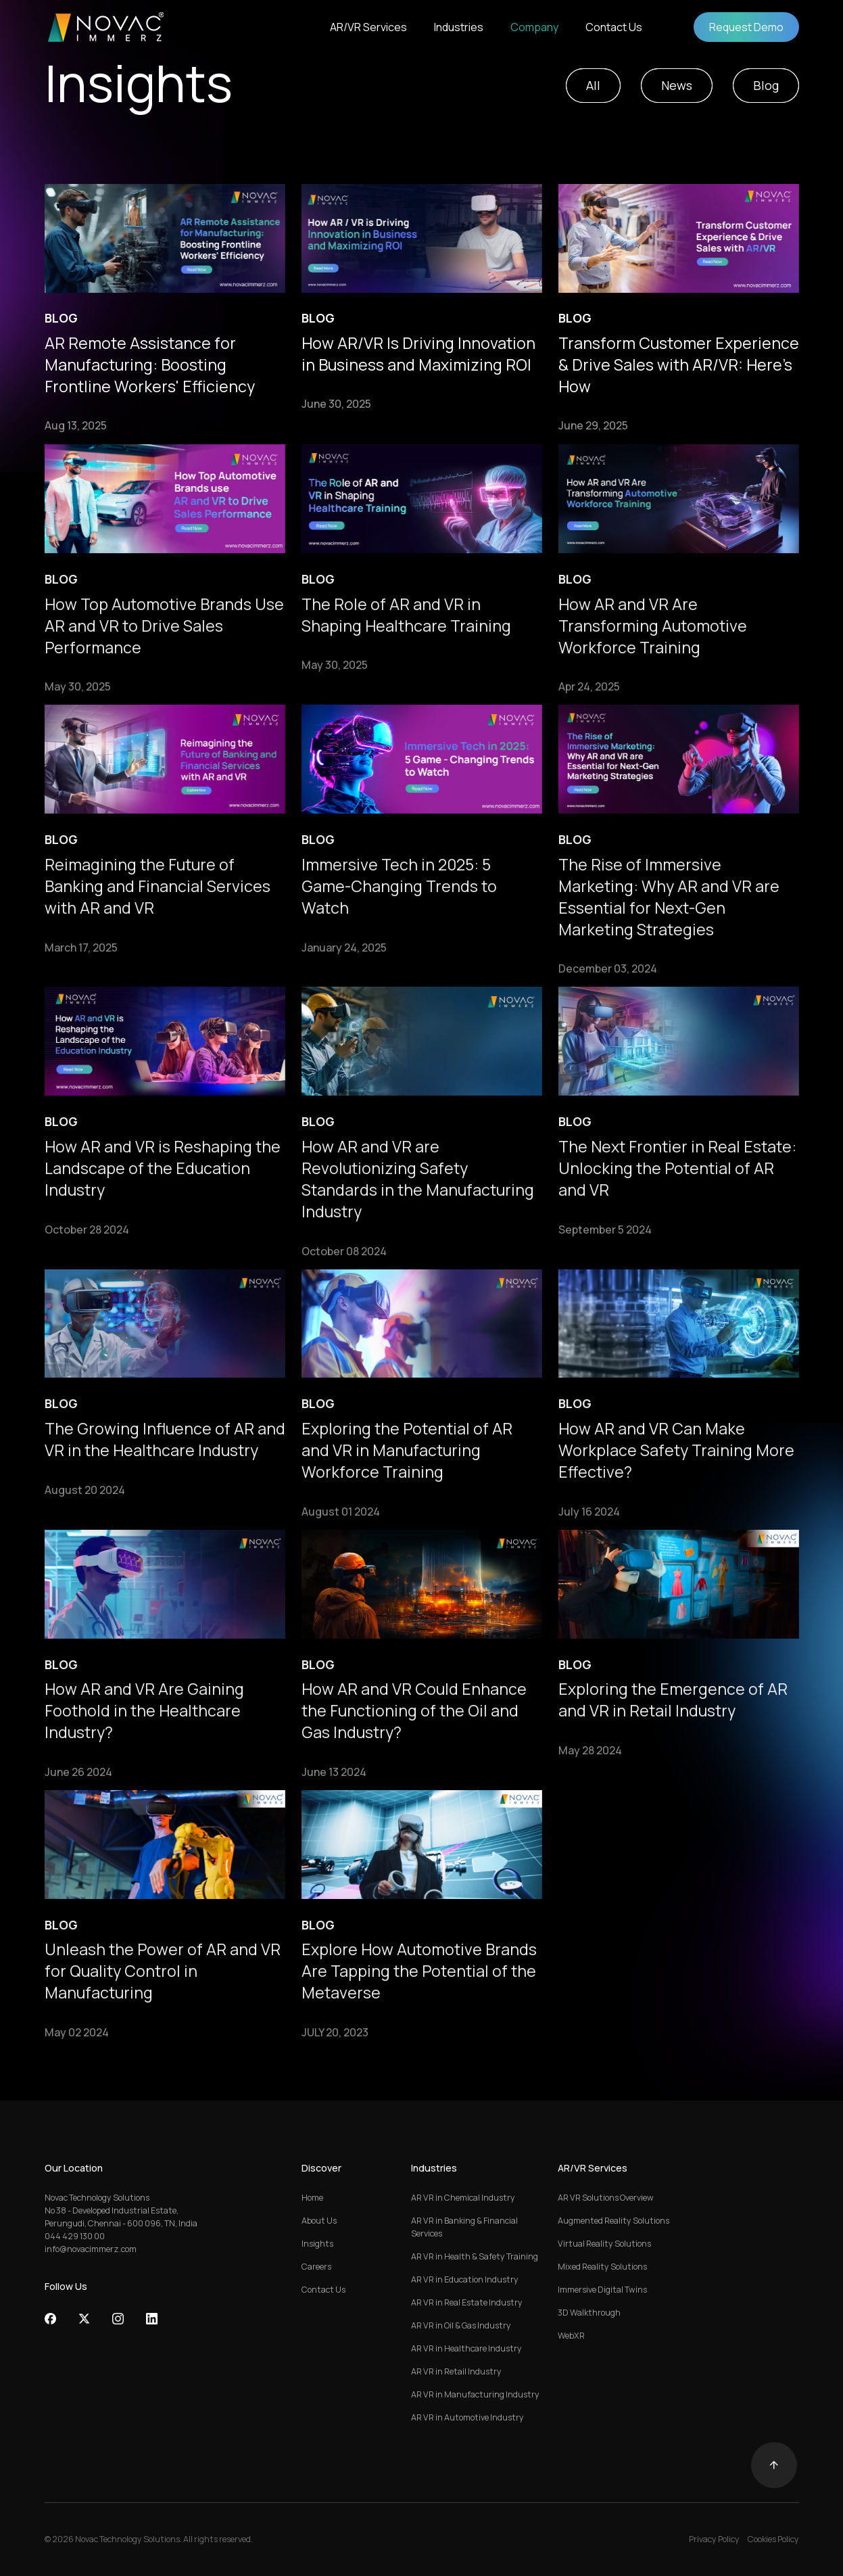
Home (312, 2197)
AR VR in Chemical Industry (463, 2197)
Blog (766, 85)
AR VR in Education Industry (465, 2279)
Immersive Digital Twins (602, 2289)
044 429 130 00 (75, 2236)
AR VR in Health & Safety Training (474, 2256)
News (676, 85)
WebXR (571, 2335)
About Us (319, 2220)
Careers (316, 2266)
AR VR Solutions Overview (606, 2197)
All (593, 85)
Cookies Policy (773, 2539)
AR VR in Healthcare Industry (466, 2348)
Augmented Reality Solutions (613, 2220)
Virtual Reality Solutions (604, 2243)
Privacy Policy (714, 2539)
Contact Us (323, 2289)
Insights (317, 2243)
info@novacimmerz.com (91, 2249)
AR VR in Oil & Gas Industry (461, 2325)
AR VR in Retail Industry (456, 2371)
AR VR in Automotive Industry (467, 2417)
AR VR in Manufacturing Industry (475, 2394)
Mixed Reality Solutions (602, 2266)
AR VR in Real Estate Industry (467, 2302)
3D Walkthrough (589, 2312)
